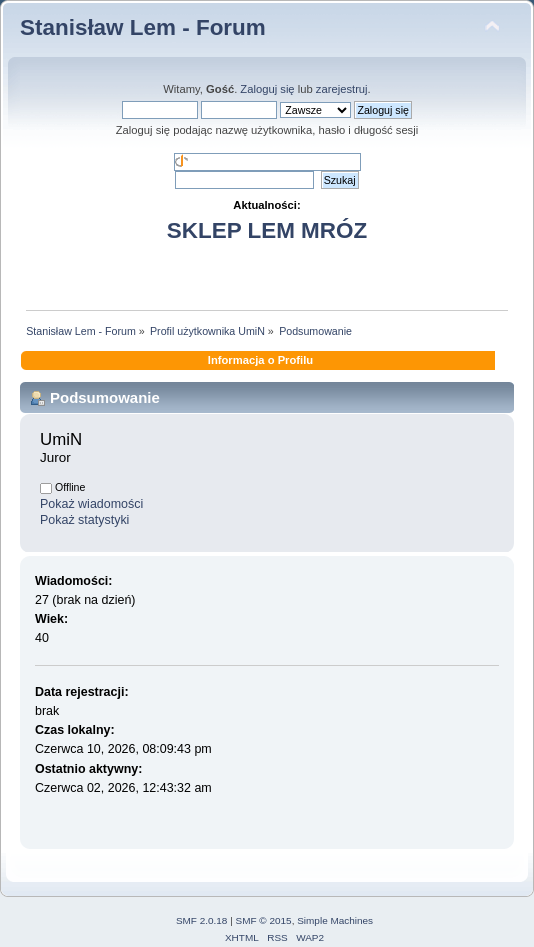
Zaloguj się (267, 89)
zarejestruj (342, 89)
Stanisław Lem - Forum (143, 27)
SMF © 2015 (264, 920)
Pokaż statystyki (84, 520)
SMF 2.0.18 (202, 920)
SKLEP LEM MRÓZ (267, 230)
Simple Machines (335, 920)
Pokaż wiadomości (91, 504)
